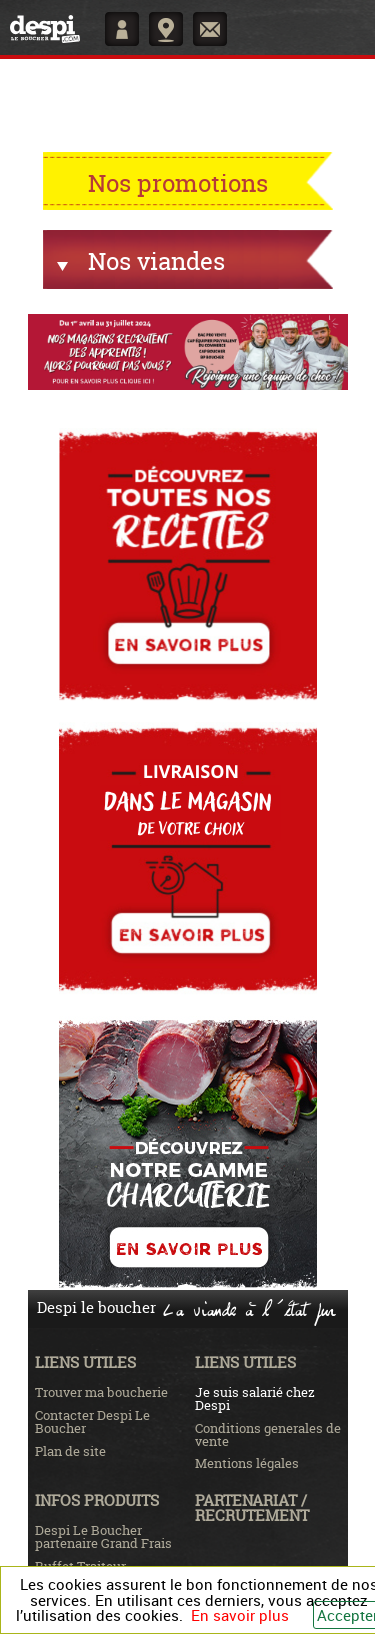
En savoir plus (240, 1615)
